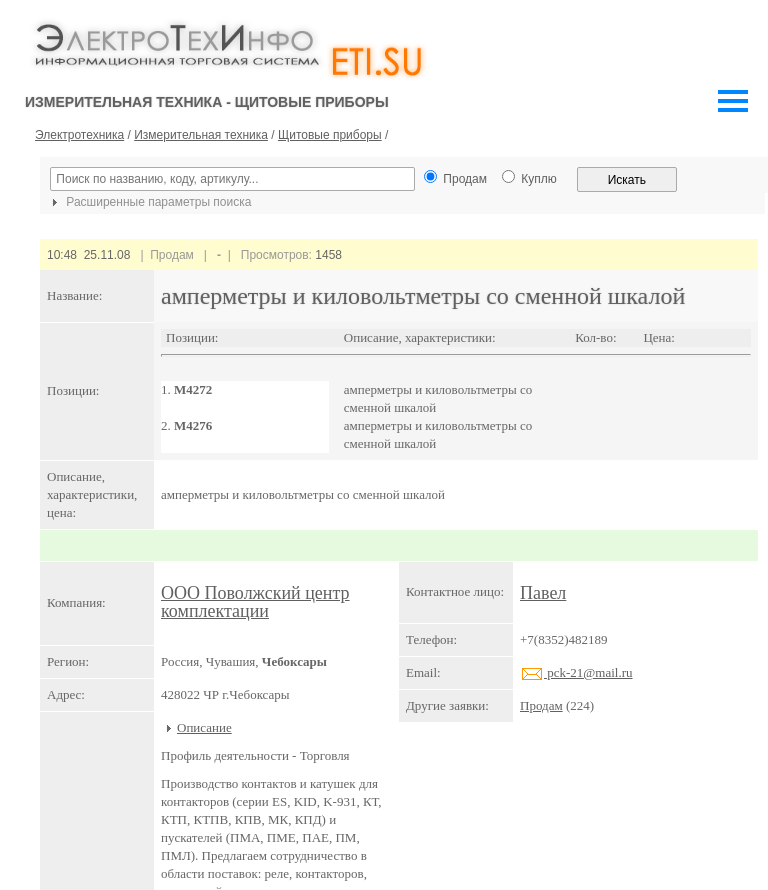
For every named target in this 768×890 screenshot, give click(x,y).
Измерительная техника (201, 135)
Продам (541, 705)
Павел (543, 593)
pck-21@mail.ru (576, 672)
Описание (204, 727)
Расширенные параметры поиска (149, 202)
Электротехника (79, 135)
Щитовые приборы (330, 135)
